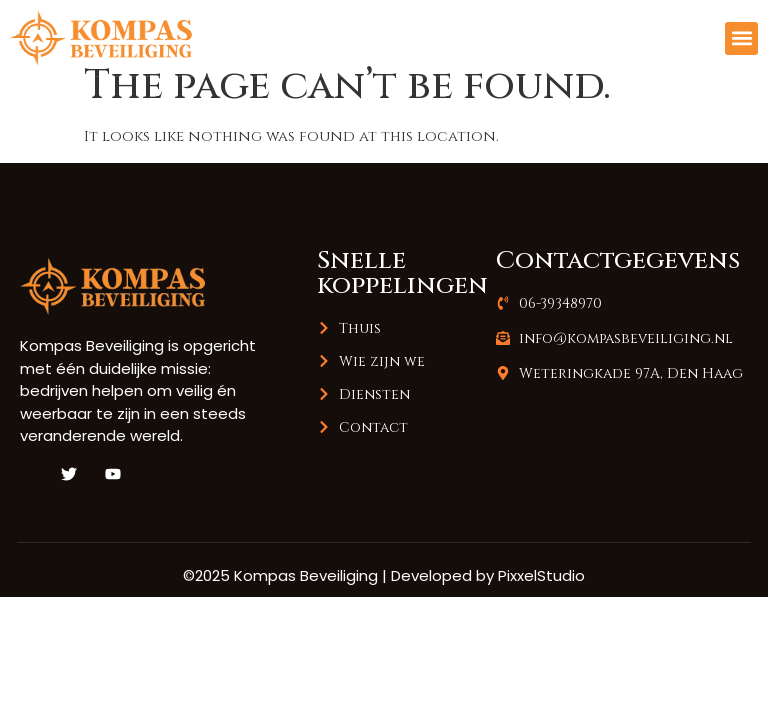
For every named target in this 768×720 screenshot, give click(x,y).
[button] (741, 38)
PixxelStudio (541, 598)
